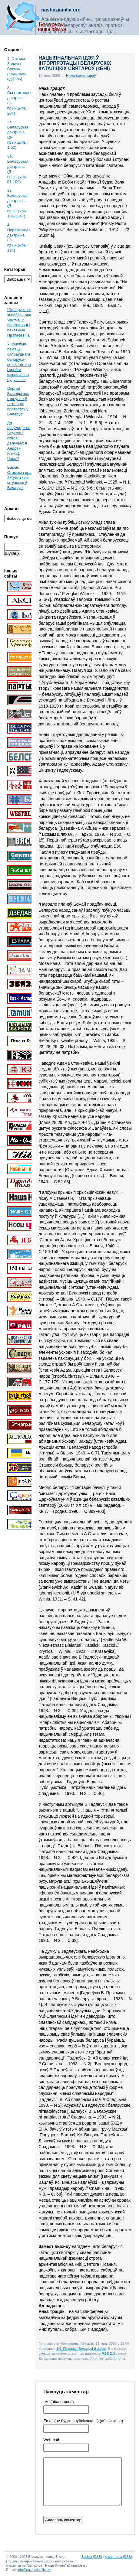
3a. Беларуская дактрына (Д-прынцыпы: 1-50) (17, 135)
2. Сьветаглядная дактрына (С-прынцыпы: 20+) (19, 100)
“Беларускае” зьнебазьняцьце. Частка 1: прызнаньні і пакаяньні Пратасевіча (22, 322)
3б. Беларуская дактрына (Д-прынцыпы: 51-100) (17, 169)
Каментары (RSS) (118, 2556)
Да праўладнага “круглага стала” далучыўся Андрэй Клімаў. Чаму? (19, 441)
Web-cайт (52, 2439)
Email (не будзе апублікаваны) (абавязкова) (83, 2420)
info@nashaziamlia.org (34, 2569)
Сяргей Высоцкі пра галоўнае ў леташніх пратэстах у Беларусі (18, 401)
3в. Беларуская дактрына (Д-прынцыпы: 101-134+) (17, 203)
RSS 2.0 (108, 2353)
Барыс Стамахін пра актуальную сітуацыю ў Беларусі (19, 477)
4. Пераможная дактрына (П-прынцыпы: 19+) (19, 237)
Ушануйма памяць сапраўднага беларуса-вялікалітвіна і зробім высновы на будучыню (19, 362)
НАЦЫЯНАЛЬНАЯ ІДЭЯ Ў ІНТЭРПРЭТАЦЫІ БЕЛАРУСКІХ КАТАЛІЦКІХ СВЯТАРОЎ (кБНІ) (74, 63)
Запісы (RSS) (91, 2556)
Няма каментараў (81, 75)
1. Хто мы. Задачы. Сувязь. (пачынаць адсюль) (16, 68)
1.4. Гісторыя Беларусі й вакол (81, 2348)
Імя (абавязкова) (58, 2401)
